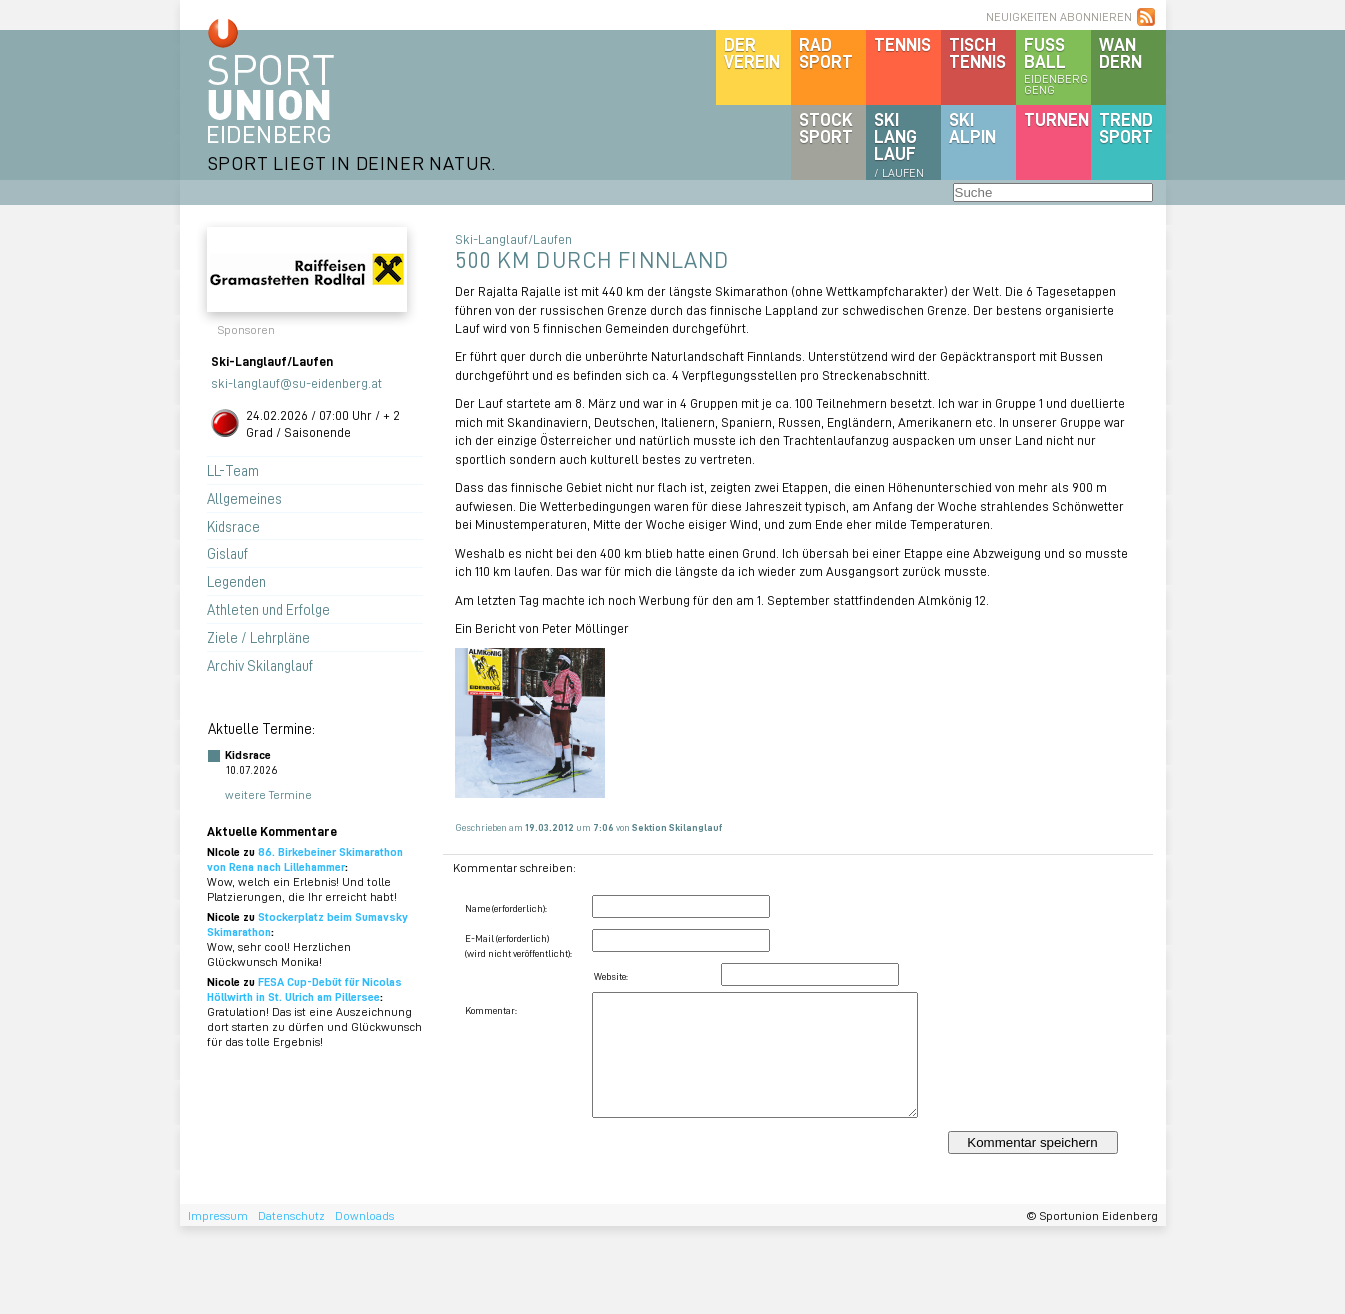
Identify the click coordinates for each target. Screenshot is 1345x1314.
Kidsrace (233, 526)
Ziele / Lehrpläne (258, 637)
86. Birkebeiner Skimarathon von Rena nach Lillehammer (305, 859)
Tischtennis (977, 52)
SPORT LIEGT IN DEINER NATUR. (352, 162)
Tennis (902, 44)
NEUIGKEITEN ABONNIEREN (1059, 16)
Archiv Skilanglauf (260, 665)
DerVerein (752, 52)
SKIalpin (972, 127)
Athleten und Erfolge (268, 609)
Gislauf (227, 553)
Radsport (826, 52)
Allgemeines (244, 498)
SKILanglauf (899, 144)
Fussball (1057, 65)
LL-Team (233, 470)
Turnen (1056, 119)
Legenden (236, 581)
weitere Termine (268, 794)
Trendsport (1126, 127)
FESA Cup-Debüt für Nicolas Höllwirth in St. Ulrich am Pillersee (304, 989)
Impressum (218, 1215)
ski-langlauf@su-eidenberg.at (296, 382)
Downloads (364, 1215)
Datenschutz (291, 1215)
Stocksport (826, 127)
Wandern (1120, 52)
